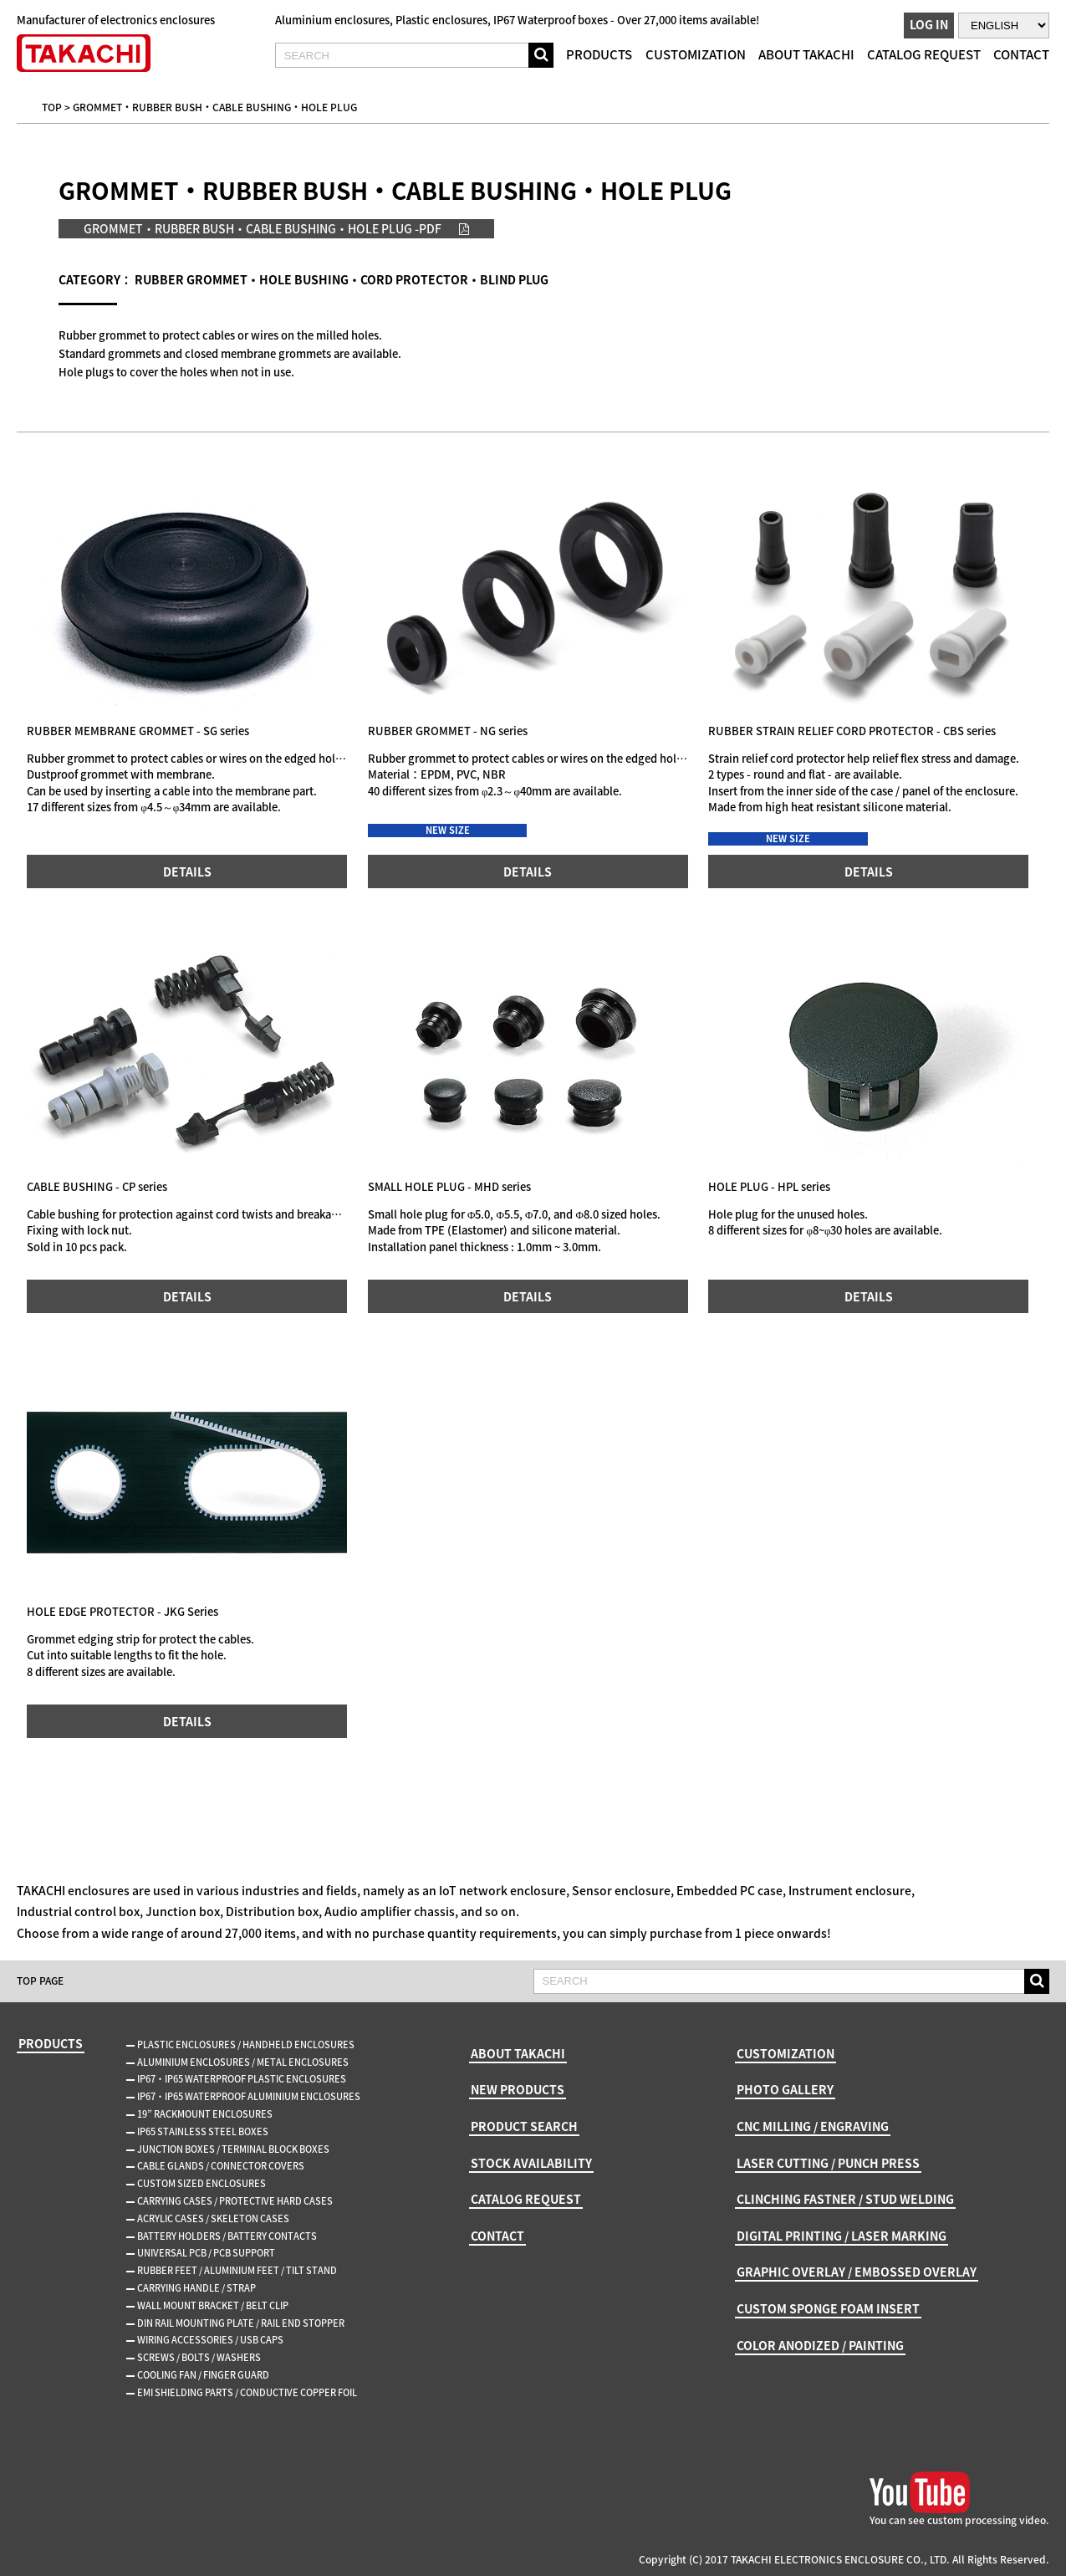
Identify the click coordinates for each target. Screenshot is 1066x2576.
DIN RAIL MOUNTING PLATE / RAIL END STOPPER (240, 2323)
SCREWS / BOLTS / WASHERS (199, 2357)
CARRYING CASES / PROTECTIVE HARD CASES (235, 2201)
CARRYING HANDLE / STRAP (196, 2288)
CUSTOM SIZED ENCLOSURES (201, 2183)
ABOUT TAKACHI (806, 54)
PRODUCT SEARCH (524, 2126)
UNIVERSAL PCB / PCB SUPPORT (206, 2253)
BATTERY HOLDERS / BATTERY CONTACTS (227, 2236)
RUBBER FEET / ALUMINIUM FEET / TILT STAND (237, 2270)
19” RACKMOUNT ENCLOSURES (205, 2114)
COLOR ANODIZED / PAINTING (820, 2345)
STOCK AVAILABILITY (531, 2162)
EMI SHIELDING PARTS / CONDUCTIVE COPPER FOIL (247, 2392)
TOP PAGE (40, 1980)
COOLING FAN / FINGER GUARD (203, 2375)
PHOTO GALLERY (785, 2089)
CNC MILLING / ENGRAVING (813, 2126)
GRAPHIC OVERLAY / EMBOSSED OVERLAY (857, 2271)
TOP (52, 107)
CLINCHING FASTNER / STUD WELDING (845, 2198)
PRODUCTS (599, 54)
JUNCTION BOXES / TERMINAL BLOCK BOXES (233, 2149)
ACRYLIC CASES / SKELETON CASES (213, 2218)
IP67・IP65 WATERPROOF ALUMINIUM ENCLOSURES (248, 2096)
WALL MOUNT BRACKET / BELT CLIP (212, 2305)
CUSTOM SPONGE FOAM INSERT (828, 2308)
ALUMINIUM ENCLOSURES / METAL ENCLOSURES (243, 2062)
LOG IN (929, 24)
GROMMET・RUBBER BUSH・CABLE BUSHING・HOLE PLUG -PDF (262, 228)
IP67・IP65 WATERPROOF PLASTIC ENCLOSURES (241, 2079)
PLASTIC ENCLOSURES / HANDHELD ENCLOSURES (245, 2044)
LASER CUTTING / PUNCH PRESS (828, 2162)
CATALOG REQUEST (924, 54)
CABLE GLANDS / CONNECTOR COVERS (220, 2166)
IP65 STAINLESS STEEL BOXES (202, 2131)
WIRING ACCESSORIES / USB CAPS (210, 2340)
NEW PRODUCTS (517, 2089)
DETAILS (187, 871)
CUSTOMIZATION (695, 54)
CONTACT (1021, 54)
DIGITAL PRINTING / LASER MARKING (841, 2235)
